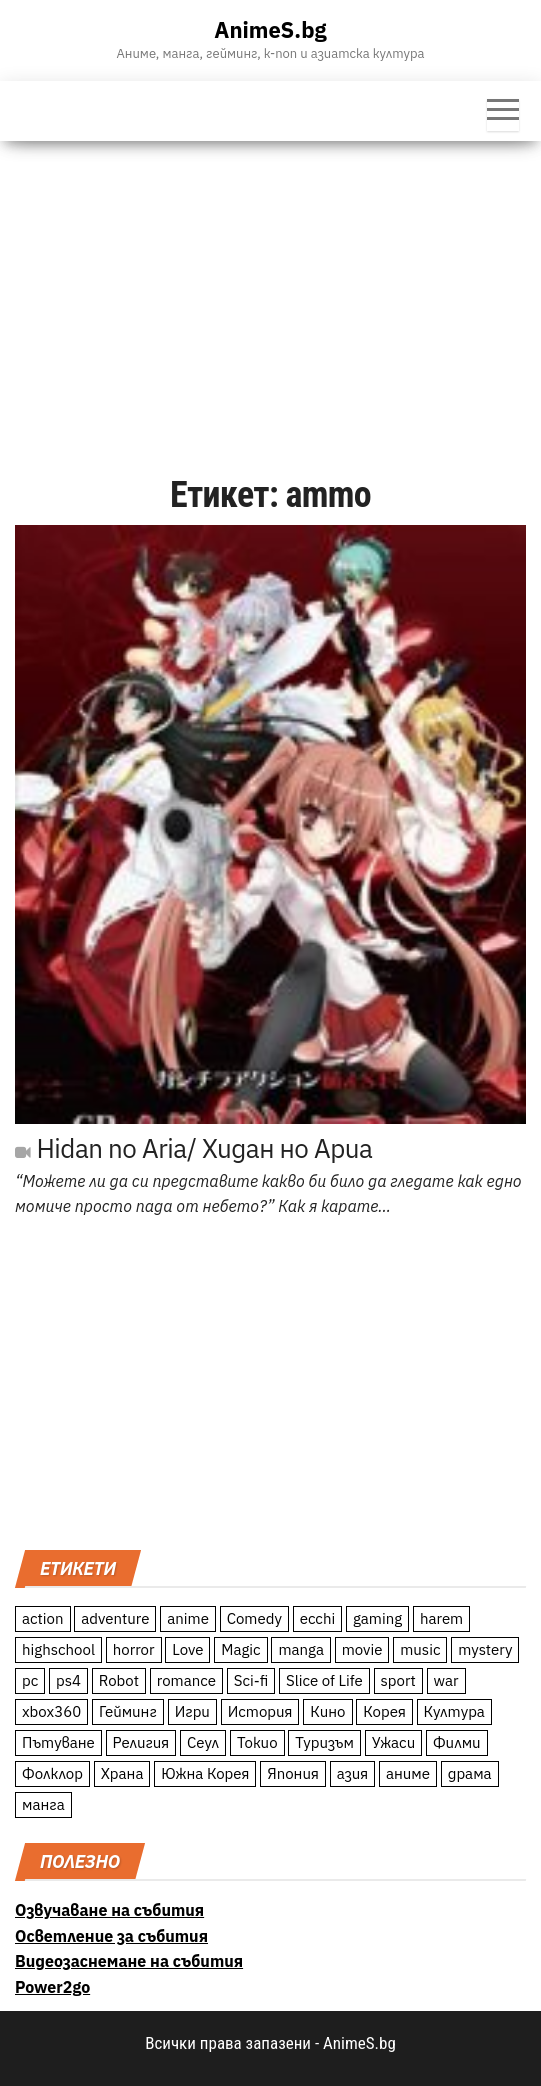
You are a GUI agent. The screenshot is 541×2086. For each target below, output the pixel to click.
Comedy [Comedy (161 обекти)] (254, 1618)
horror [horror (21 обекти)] (134, 1649)
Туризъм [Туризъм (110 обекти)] (324, 1742)
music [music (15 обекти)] (420, 1649)
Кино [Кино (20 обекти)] (327, 1711)
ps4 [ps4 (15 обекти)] (68, 1680)
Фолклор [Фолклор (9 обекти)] (52, 1773)
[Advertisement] (270, 291)
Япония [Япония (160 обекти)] (293, 1773)
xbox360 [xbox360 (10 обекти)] (51, 1711)
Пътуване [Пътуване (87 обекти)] (58, 1742)
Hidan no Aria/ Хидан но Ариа (193, 1148)
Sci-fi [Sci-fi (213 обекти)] (251, 1680)
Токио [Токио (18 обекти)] (257, 1742)
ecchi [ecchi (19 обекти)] (318, 1618)
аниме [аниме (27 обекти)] (408, 1773)
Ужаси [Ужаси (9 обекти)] (394, 1742)
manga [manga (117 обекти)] (301, 1649)
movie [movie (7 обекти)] (362, 1649)
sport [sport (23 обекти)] (398, 1680)
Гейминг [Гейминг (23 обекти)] (128, 1711)
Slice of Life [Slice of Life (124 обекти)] (324, 1680)
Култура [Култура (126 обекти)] (454, 1711)
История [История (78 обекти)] (260, 1711)
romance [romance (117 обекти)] (186, 1680)
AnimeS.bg (270, 29)
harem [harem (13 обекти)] (441, 1618)
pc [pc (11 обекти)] (30, 1680)
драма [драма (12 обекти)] (470, 1773)
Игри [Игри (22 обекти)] (192, 1711)
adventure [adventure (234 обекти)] (115, 1618)
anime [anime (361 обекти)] (188, 1618)
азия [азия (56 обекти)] (353, 1773)
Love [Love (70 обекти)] (187, 1649)
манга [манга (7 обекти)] (43, 1804)
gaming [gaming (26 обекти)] (377, 1618)
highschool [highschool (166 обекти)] (58, 1649)
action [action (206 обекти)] (43, 1618)
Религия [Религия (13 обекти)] (141, 1742)
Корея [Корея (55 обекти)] (384, 1711)
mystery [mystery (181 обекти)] (485, 1649)
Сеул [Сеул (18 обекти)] (203, 1742)
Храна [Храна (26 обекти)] (122, 1773)
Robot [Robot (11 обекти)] (119, 1680)
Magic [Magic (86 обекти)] (240, 1649)
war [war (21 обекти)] (446, 1680)
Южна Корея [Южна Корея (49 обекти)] (205, 1773)
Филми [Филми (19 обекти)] (457, 1742)
